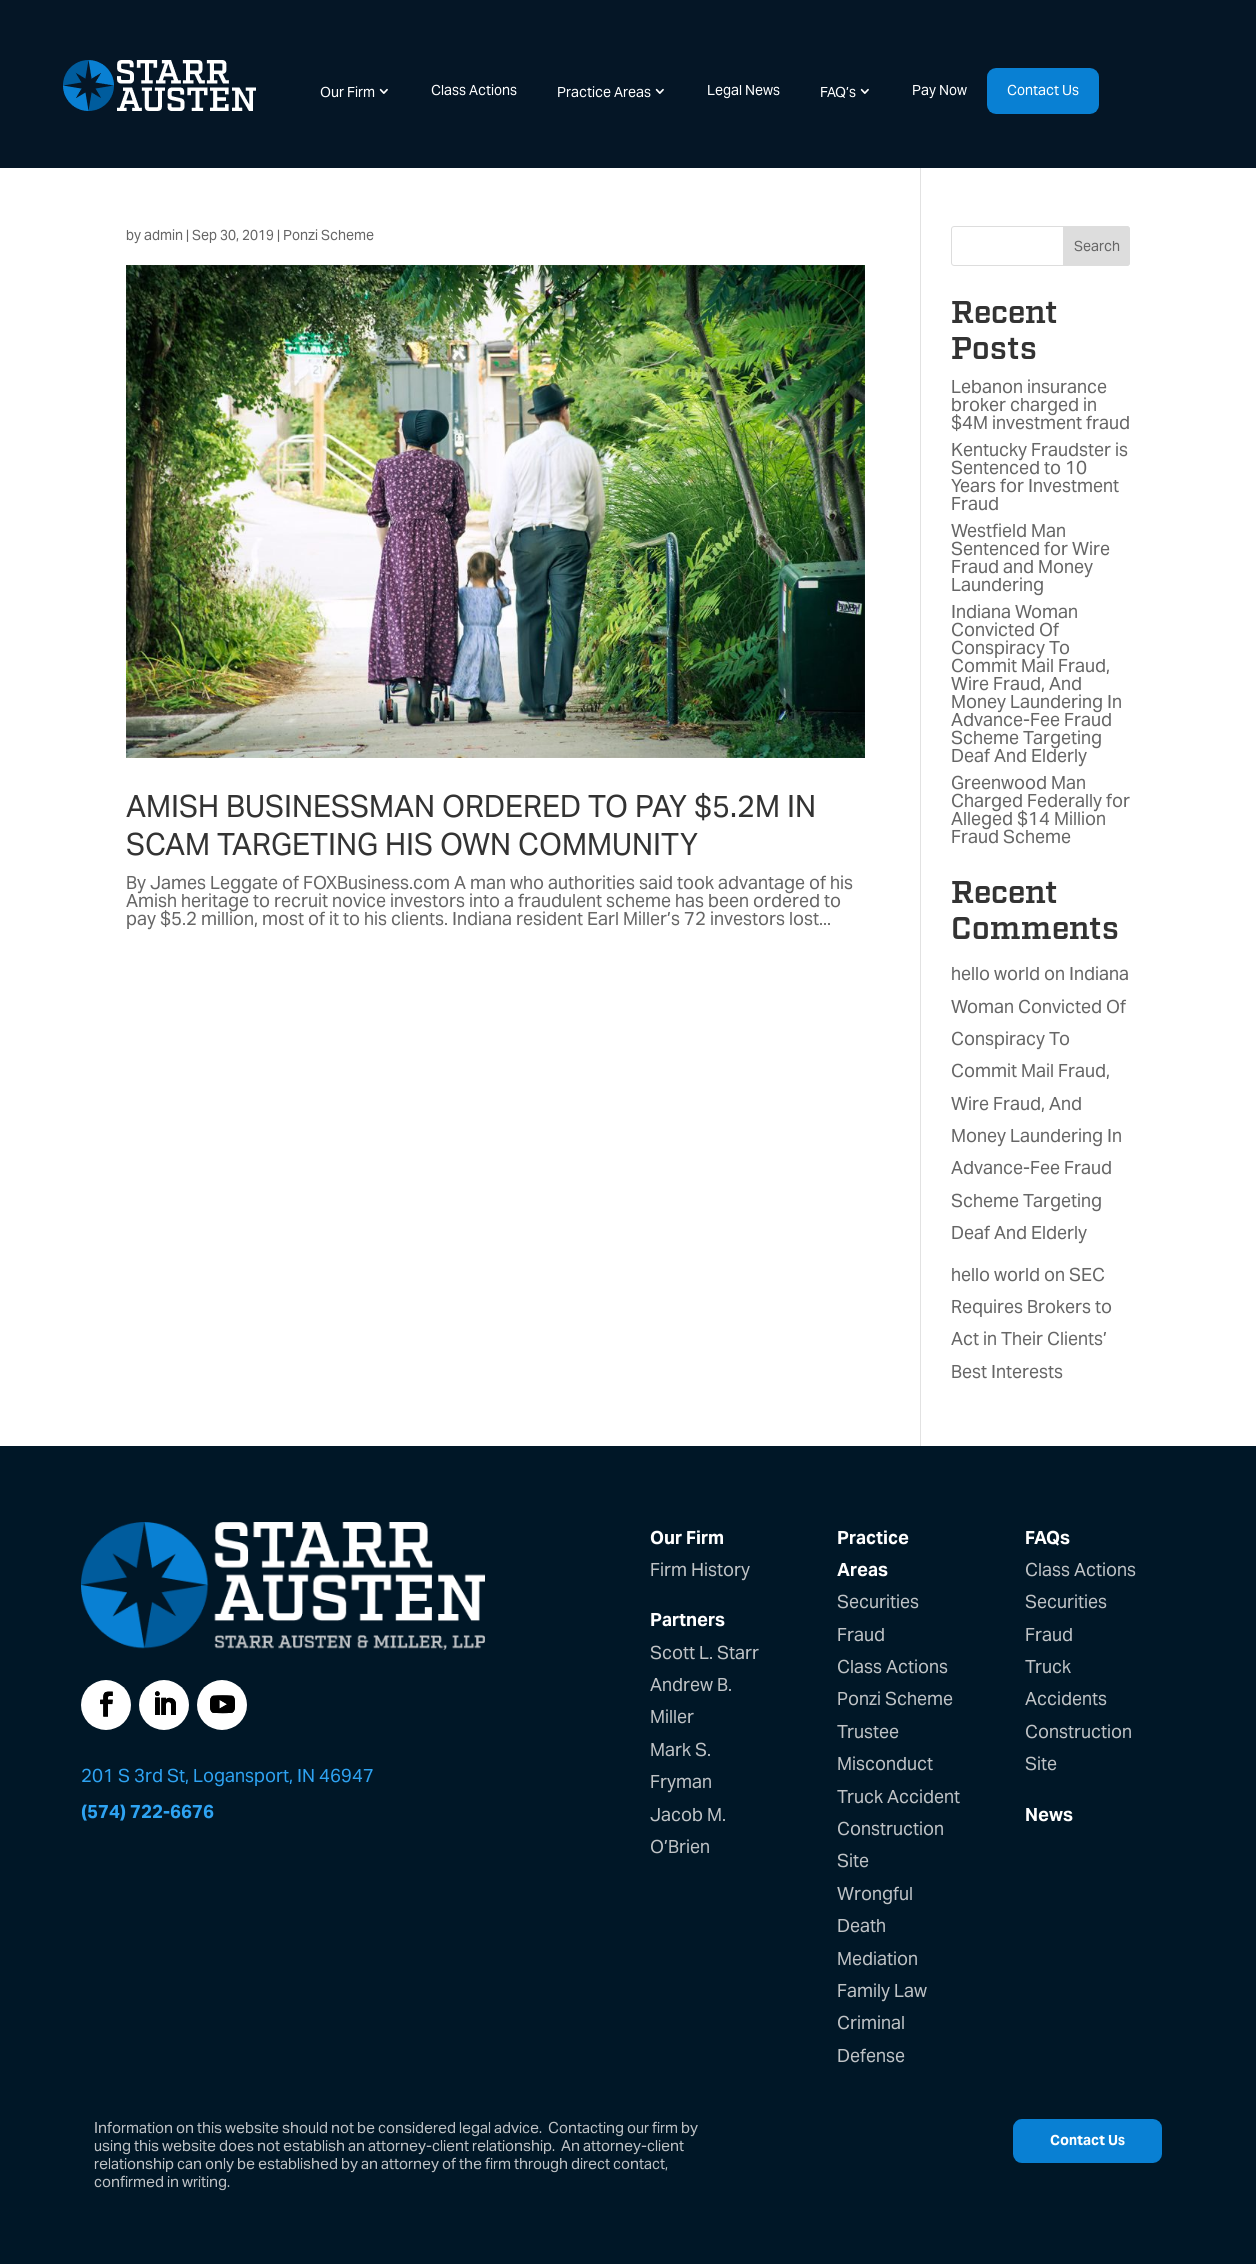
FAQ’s (838, 92)
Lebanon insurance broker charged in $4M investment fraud (1040, 404)
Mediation (877, 1958)
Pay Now (939, 90)
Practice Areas (604, 92)
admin (163, 235)
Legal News (743, 90)
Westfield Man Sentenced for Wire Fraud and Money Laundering (1030, 557)
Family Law (882, 1990)
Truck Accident (898, 1796)
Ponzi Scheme (328, 235)
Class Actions (474, 90)
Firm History (700, 1569)
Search (1097, 246)
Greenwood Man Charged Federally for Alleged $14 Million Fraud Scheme (1040, 809)
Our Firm (347, 92)
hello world (995, 973)
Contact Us (1043, 90)
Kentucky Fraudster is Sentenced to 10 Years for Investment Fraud (1039, 476)
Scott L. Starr (704, 1652)
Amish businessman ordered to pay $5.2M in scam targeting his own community (471, 825)
